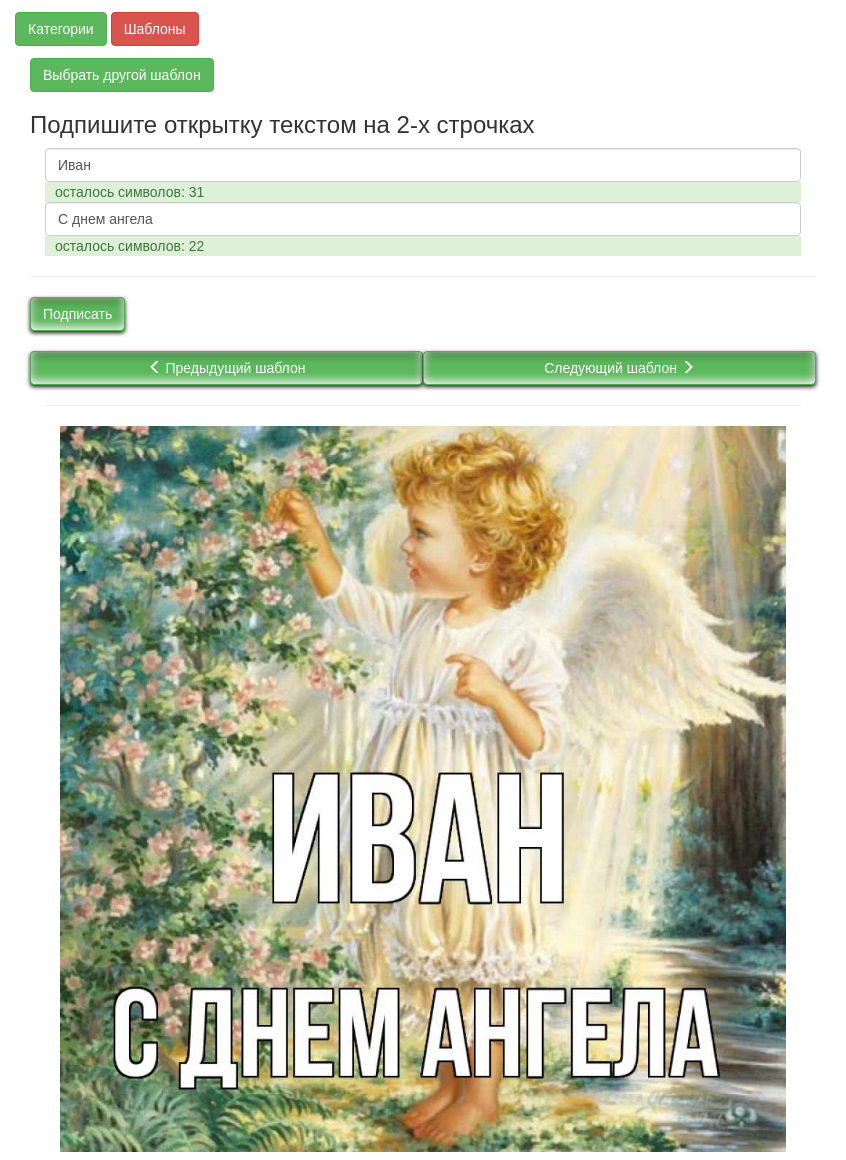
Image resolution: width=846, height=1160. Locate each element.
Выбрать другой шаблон (122, 75)
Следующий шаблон (619, 368)
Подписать (77, 314)
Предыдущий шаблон (227, 368)
